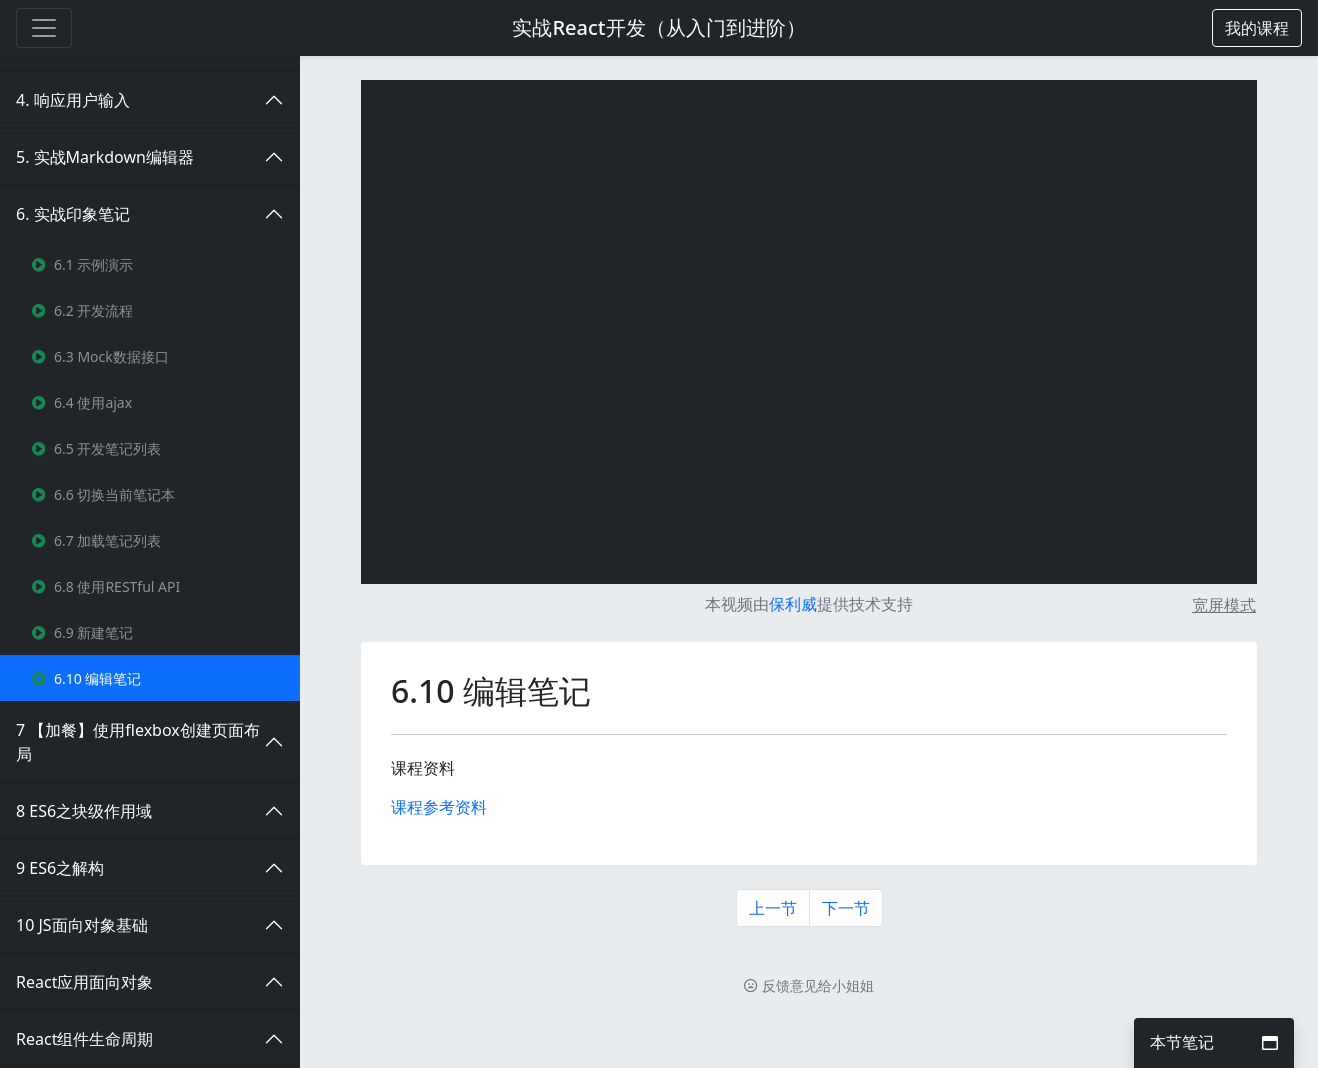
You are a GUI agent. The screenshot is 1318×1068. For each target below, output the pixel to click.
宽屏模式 (1224, 605)
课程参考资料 (439, 807)
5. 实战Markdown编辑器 (105, 157)
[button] (1257, 28)
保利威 (793, 604)
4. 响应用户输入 (73, 100)
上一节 (773, 908)
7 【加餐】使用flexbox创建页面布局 (138, 742)
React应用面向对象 (84, 982)
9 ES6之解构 (60, 868)
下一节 (846, 908)
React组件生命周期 (84, 1039)
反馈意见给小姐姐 (809, 985)
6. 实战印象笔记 (73, 214)
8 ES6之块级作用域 (84, 811)
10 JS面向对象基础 (82, 925)
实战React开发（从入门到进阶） (658, 27)
